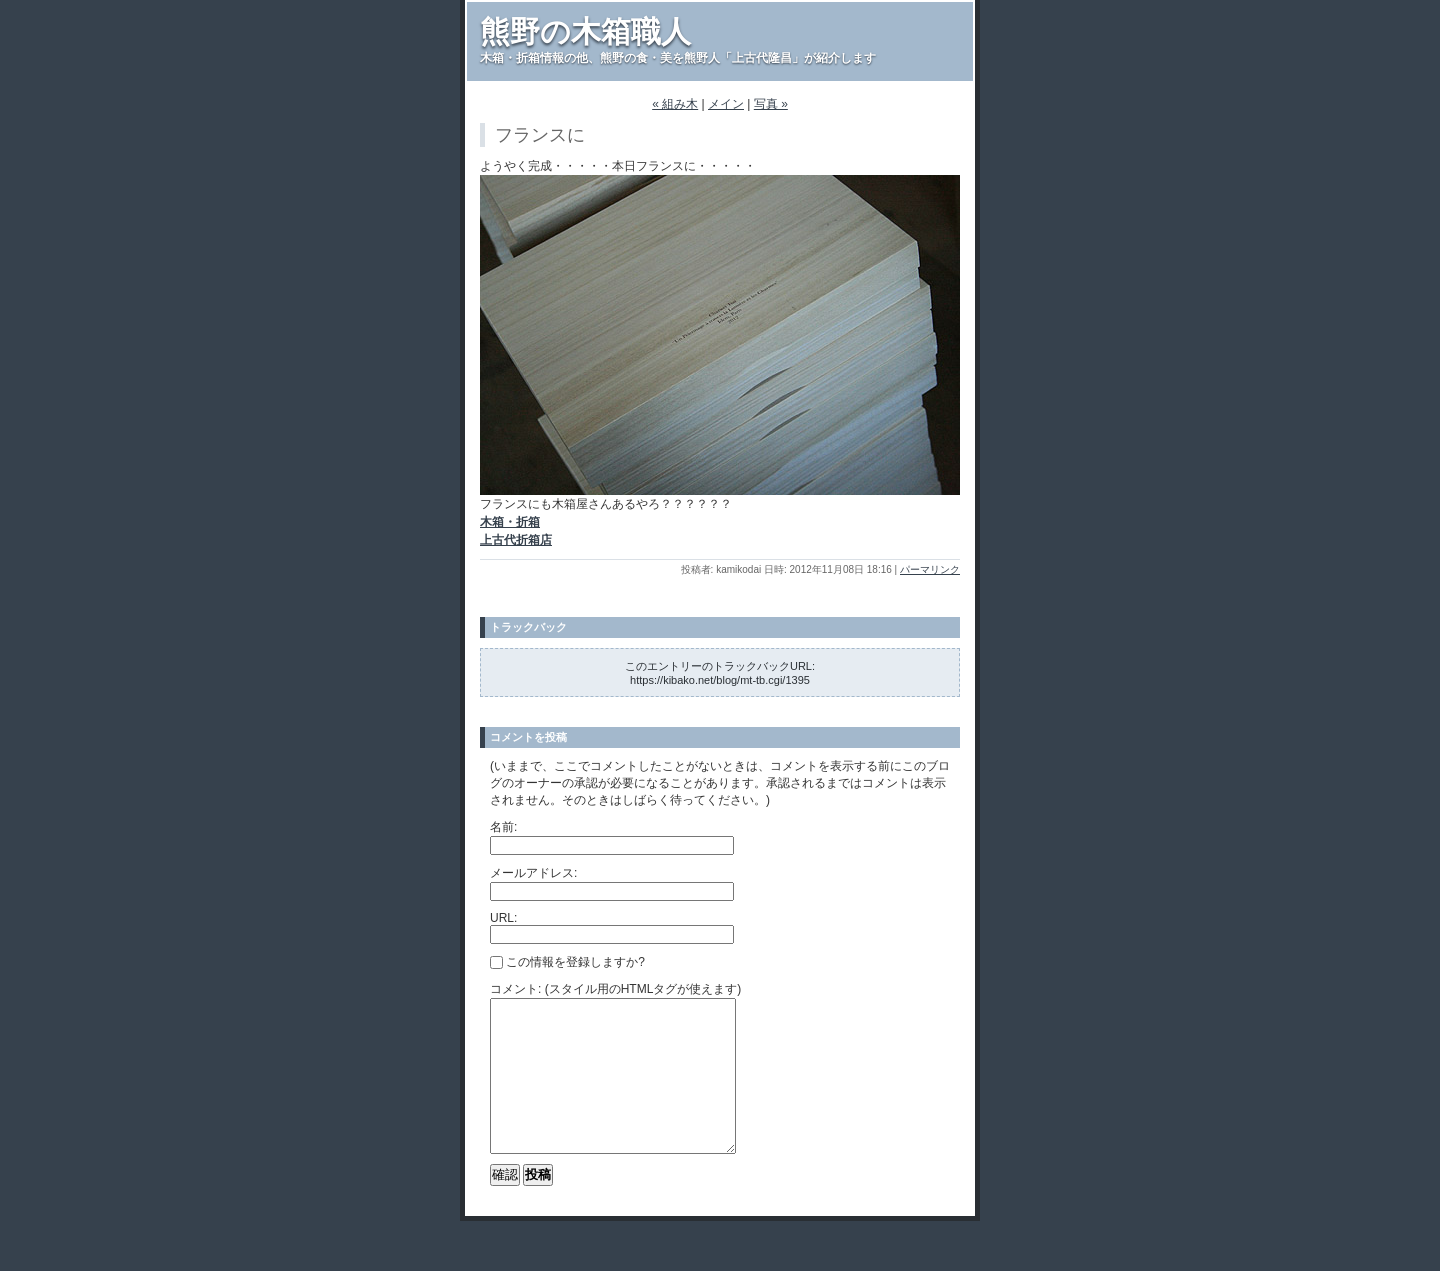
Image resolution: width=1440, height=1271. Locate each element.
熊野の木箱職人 (585, 31)
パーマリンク (930, 569)
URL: (503, 918)
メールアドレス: (533, 873)
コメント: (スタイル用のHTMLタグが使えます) (615, 989)
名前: (503, 827)
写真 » (771, 104)
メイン (726, 104)
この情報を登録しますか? (567, 962)
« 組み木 (675, 104)
